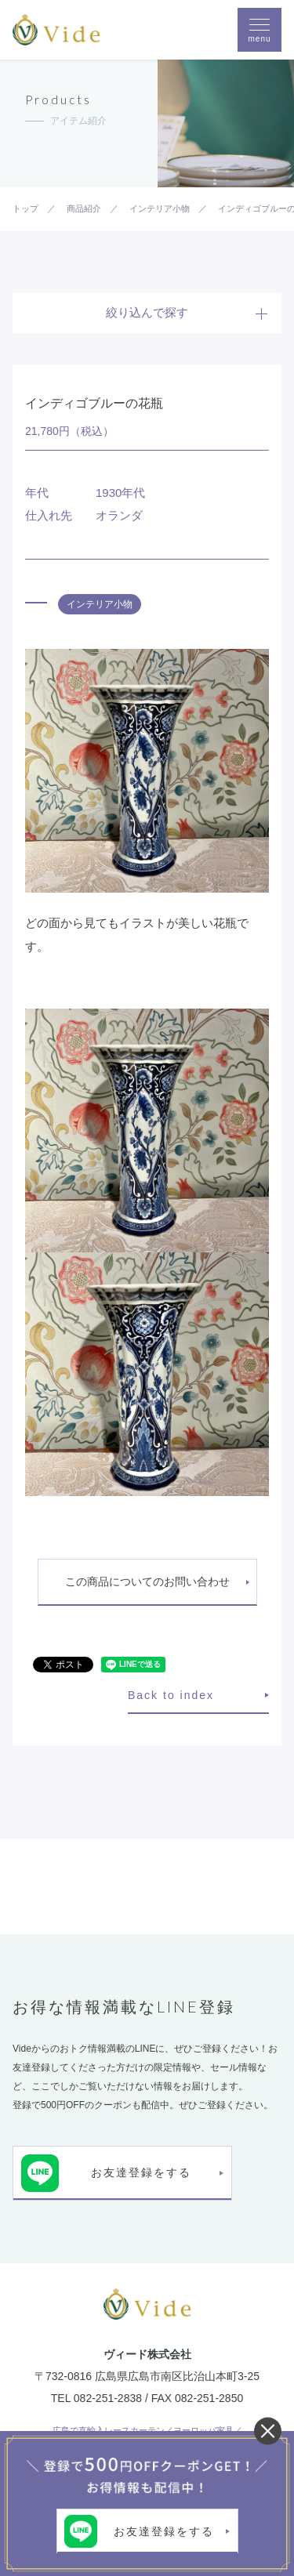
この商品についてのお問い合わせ (147, 1581)
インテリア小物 (99, 604)
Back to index (171, 1695)
